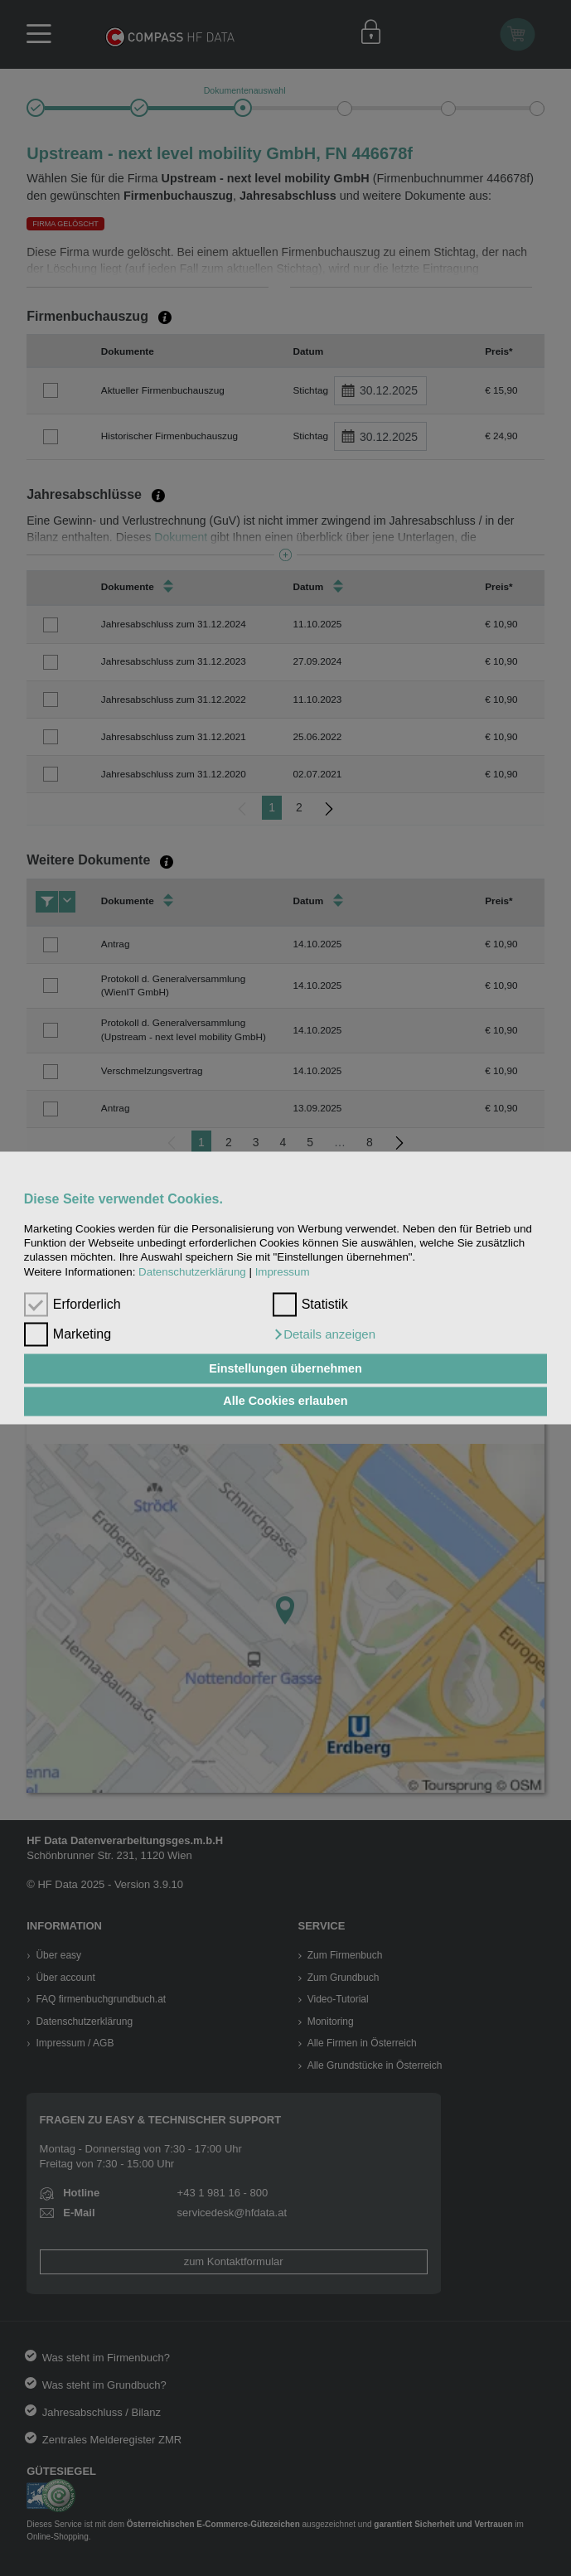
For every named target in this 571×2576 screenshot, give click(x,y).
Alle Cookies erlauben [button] (285, 1401)
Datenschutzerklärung (192, 1272)
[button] (324, 1335)
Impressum (282, 1272)
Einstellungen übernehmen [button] (285, 1368)
